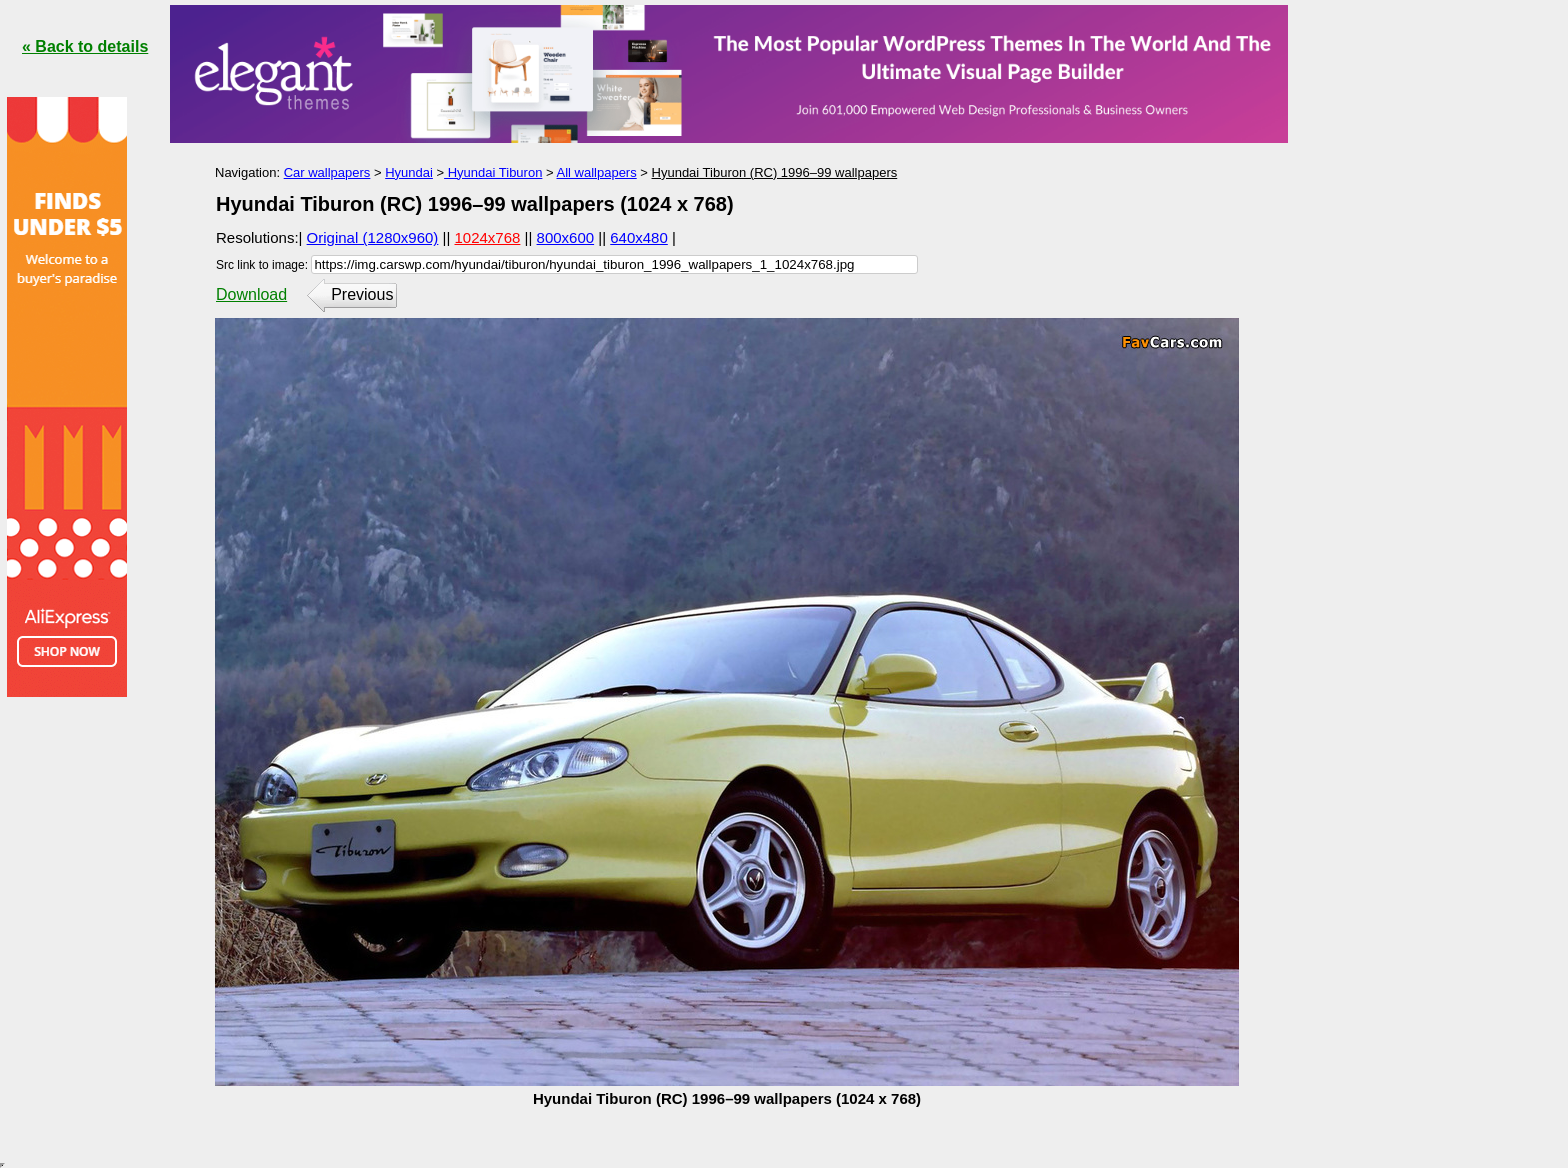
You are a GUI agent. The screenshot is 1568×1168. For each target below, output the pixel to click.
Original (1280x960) (373, 237)
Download (251, 294)
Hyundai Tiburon (493, 172)
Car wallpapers (327, 172)
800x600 (566, 237)
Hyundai (409, 172)
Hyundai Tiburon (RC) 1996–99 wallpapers (775, 172)
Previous (362, 294)
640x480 (639, 237)
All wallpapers (597, 172)
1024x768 (488, 237)
